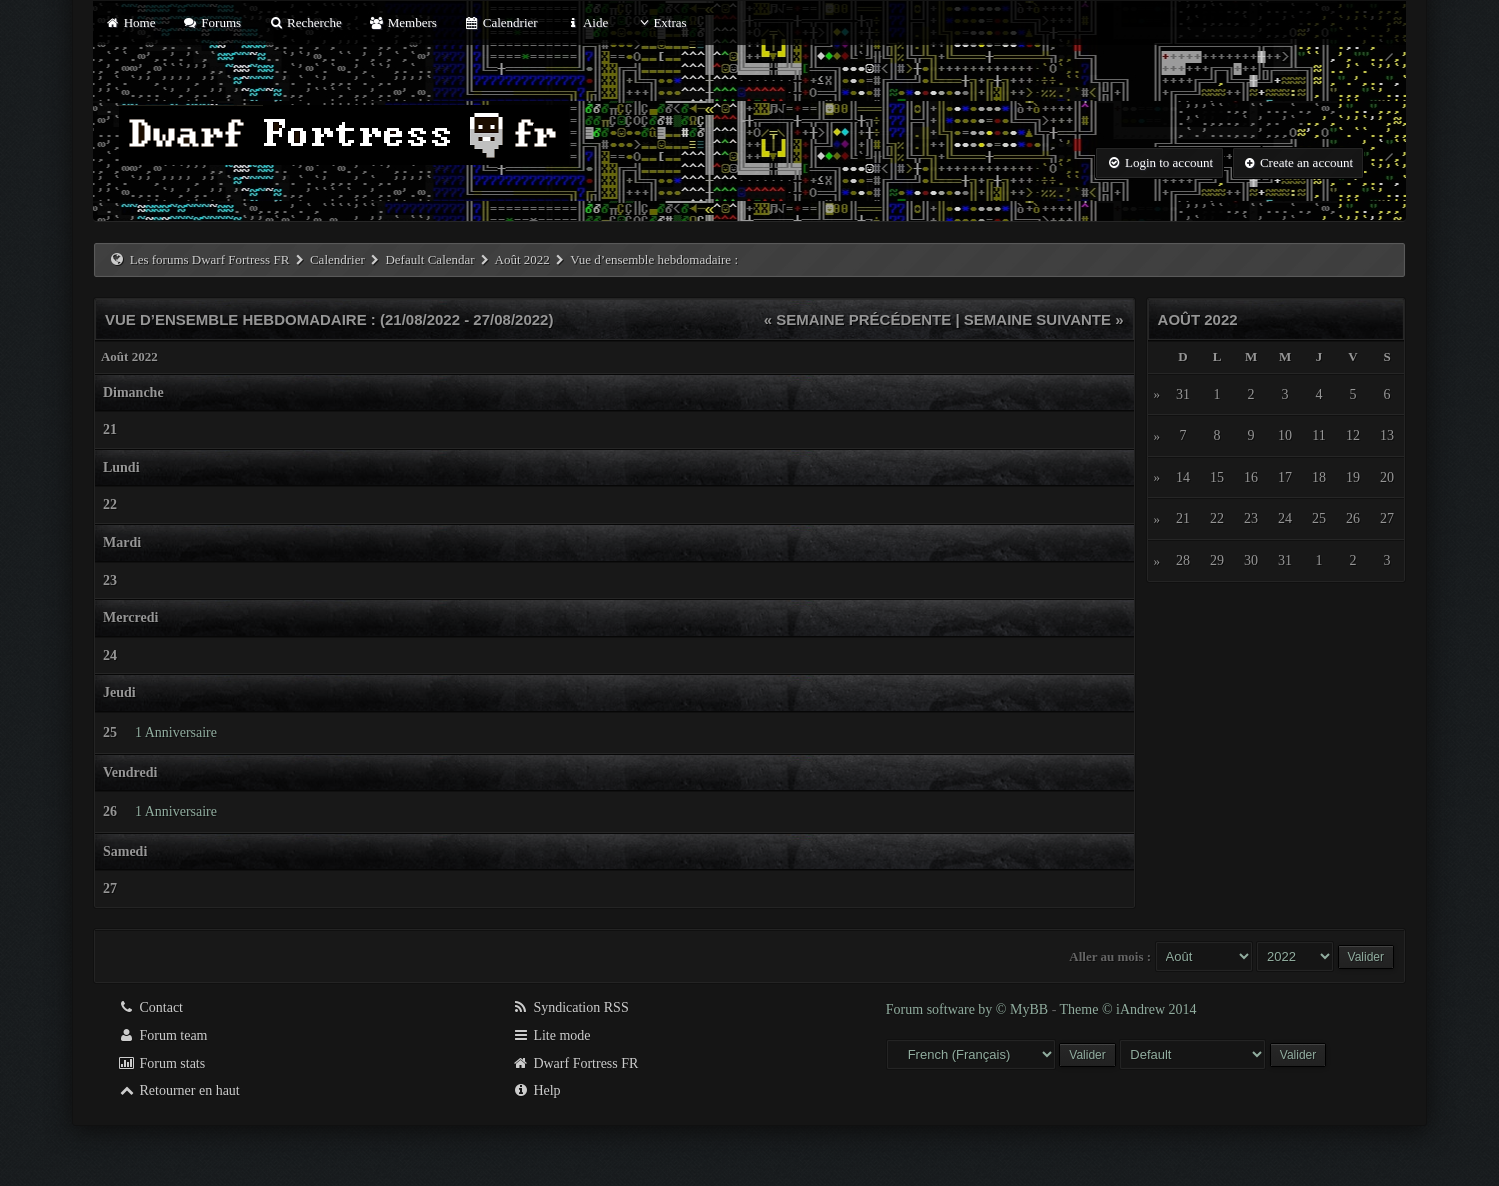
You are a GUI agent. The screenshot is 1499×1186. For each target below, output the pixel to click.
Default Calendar (429, 259)
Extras (660, 22)
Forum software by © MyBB (969, 1009)
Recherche (305, 22)
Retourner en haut (179, 1090)
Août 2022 (522, 259)
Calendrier (501, 22)
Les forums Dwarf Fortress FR (210, 259)
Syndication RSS (570, 1007)
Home (130, 22)
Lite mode (551, 1035)
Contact (150, 1007)
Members (403, 22)
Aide (586, 22)
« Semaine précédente (858, 319)
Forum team (163, 1035)
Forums (212, 22)
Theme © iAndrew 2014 (1128, 1009)
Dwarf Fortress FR (575, 1063)
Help (536, 1090)
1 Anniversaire (176, 732)
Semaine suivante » (1044, 319)
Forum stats (161, 1063)
